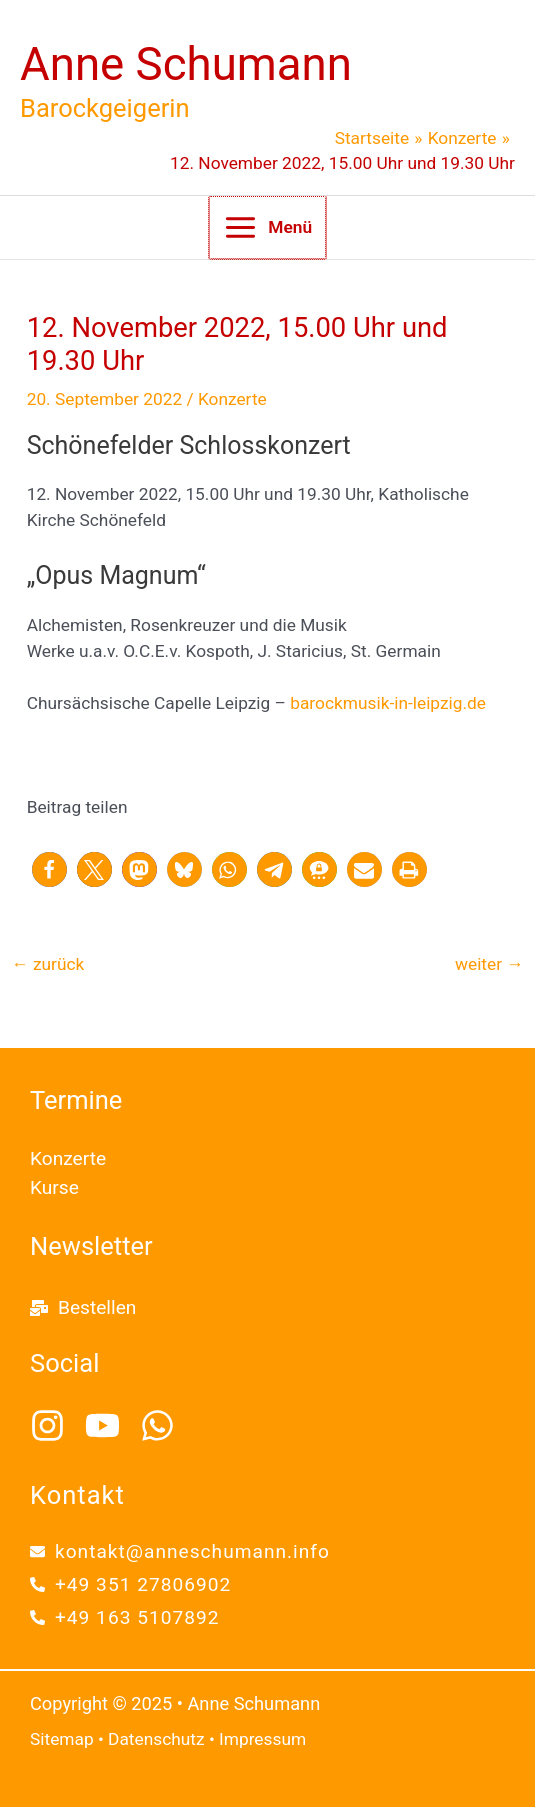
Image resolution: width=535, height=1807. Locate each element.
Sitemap (62, 1739)
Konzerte (232, 399)
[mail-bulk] (83, 1307)
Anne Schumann (186, 64)
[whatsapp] (163, 1425)
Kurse (54, 1187)
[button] (49, 869)
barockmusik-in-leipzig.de (388, 703)
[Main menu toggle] (267, 227)
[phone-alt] (130, 1584)
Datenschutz (156, 1739)
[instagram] (55, 1425)
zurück (47, 964)
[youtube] (110, 1425)
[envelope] (180, 1551)
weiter (489, 964)
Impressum (262, 1739)
